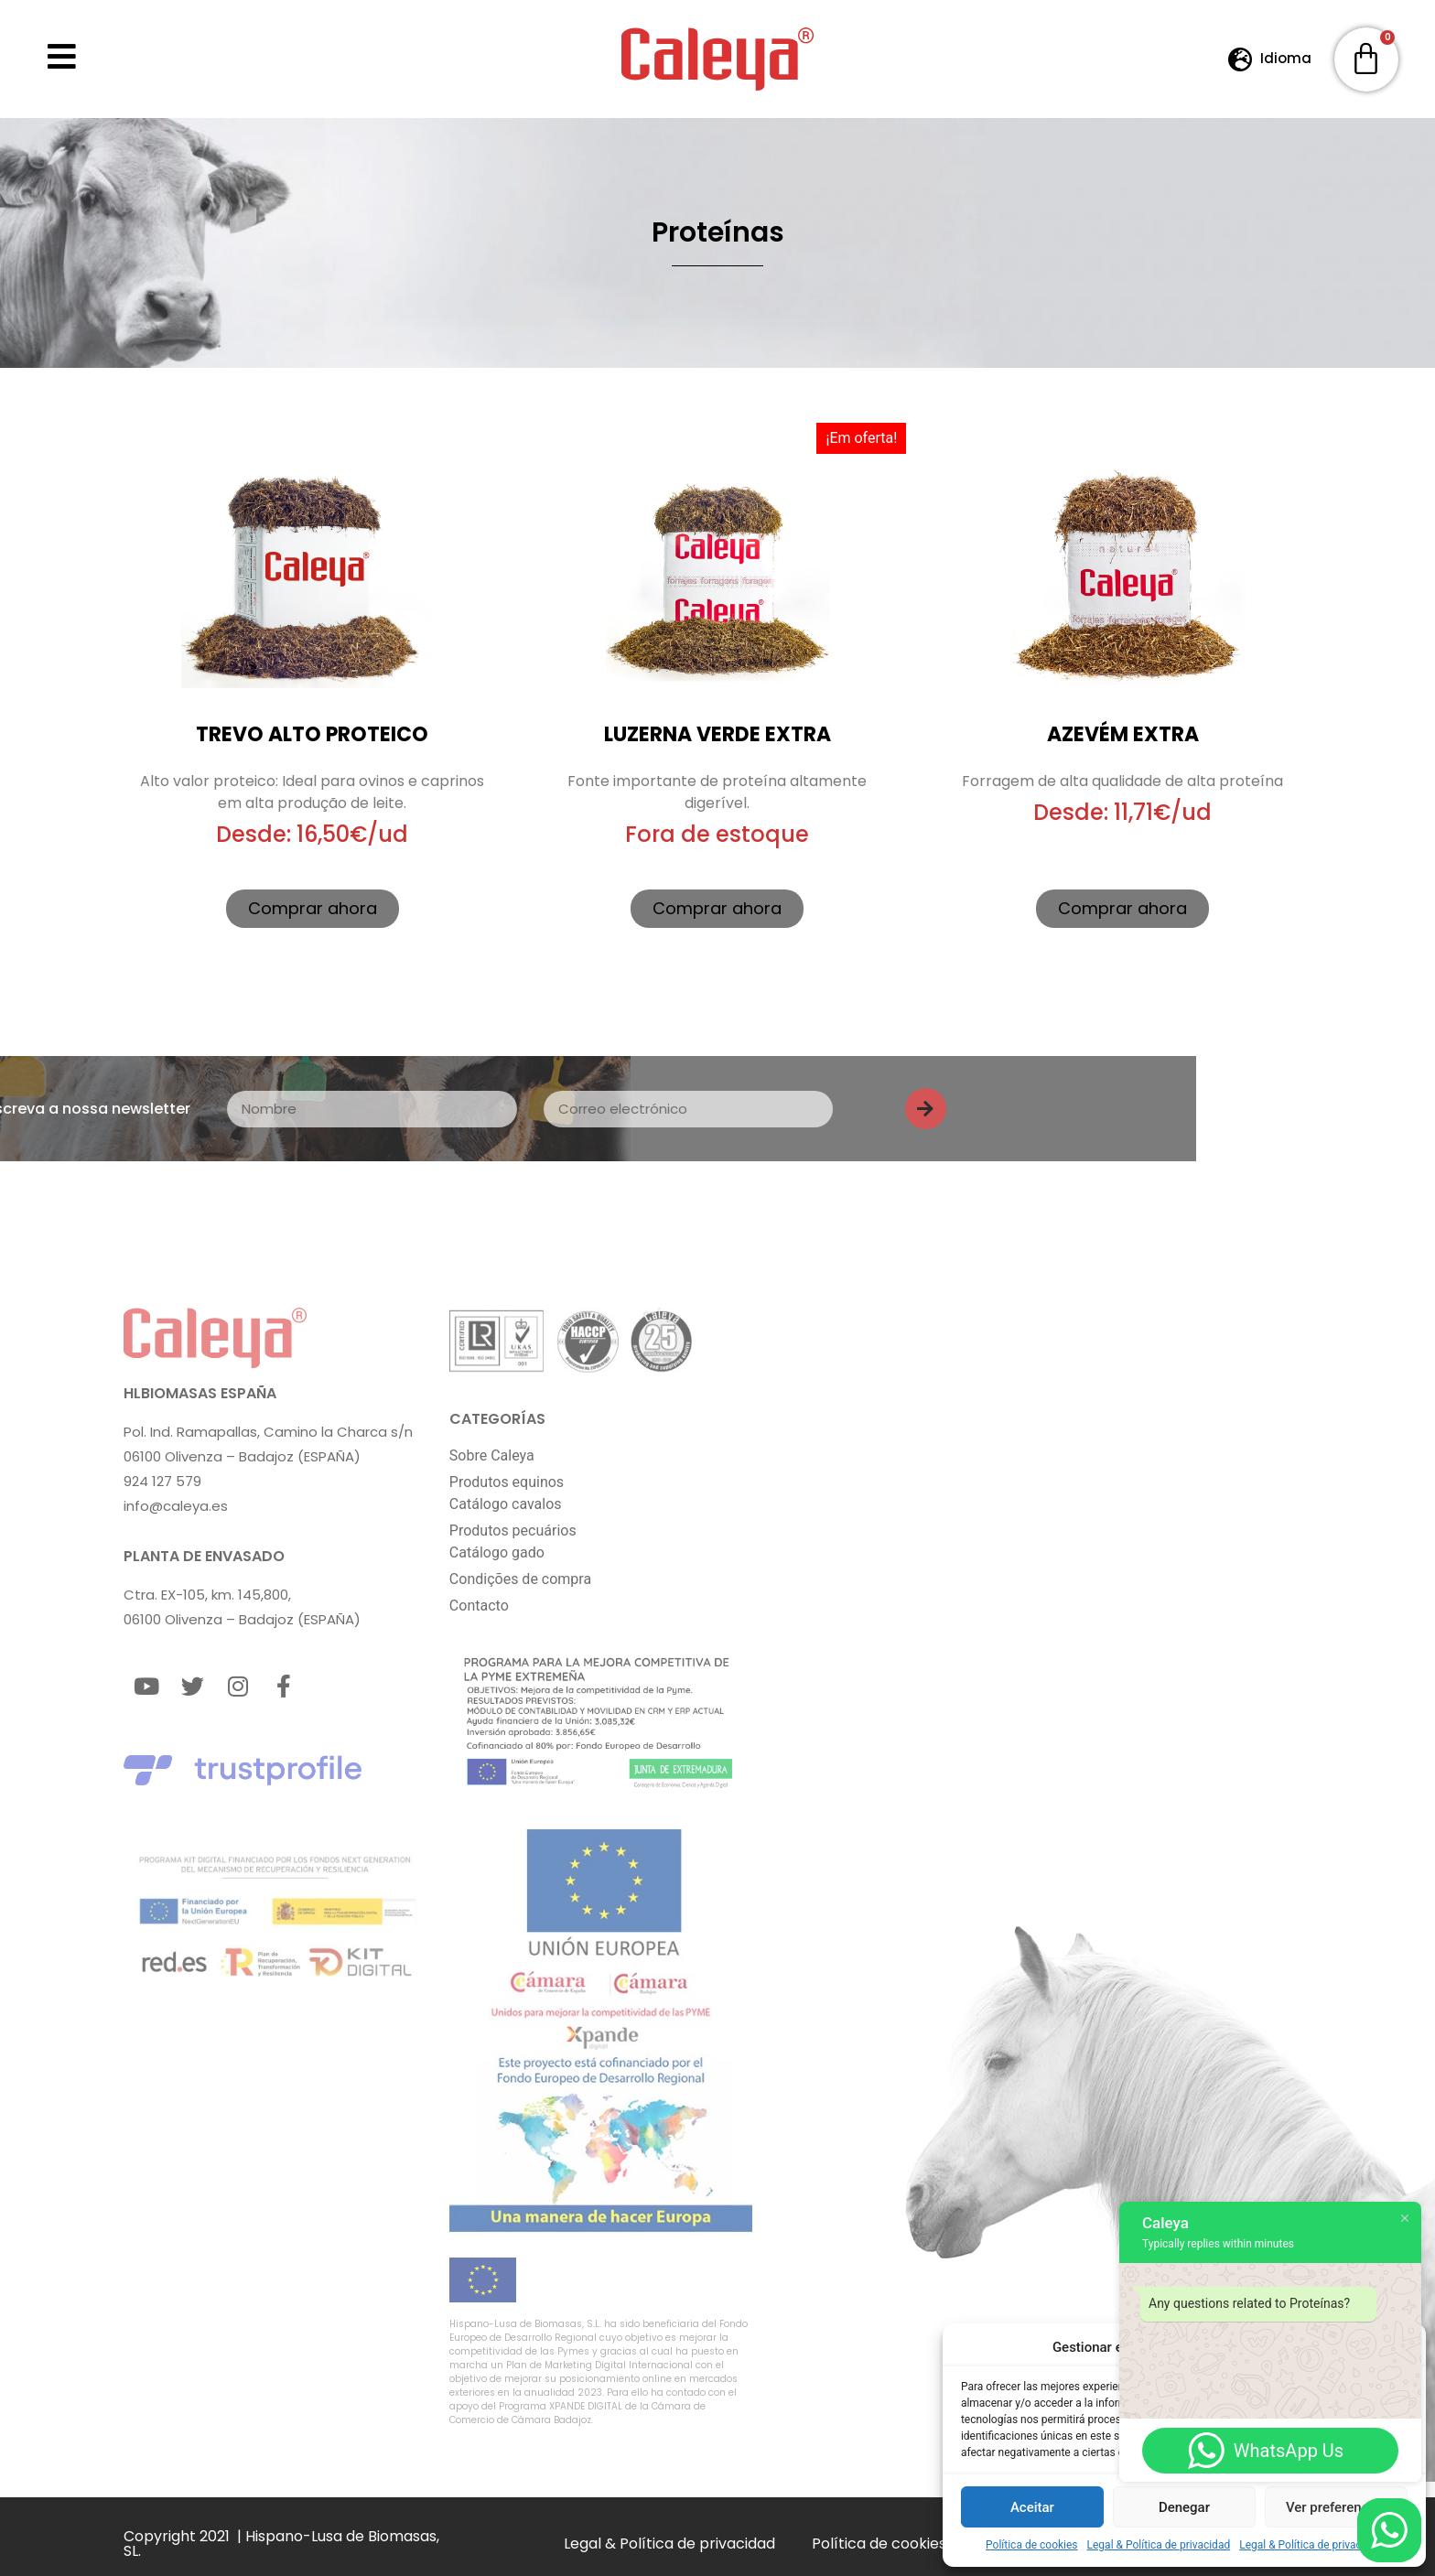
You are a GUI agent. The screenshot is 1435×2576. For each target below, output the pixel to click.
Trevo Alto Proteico (312, 734)
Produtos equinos (506, 1482)
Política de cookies (1032, 2544)
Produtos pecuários (513, 1530)
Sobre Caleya (491, 1455)
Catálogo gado (497, 1552)
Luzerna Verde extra (717, 734)
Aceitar (1032, 2507)
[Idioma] (1240, 59)
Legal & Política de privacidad (1159, 2544)
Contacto (479, 1605)
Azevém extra (1123, 734)
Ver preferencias (1336, 2507)
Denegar (1184, 2507)
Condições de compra (520, 1579)
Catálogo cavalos (505, 1504)
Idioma (1285, 58)
